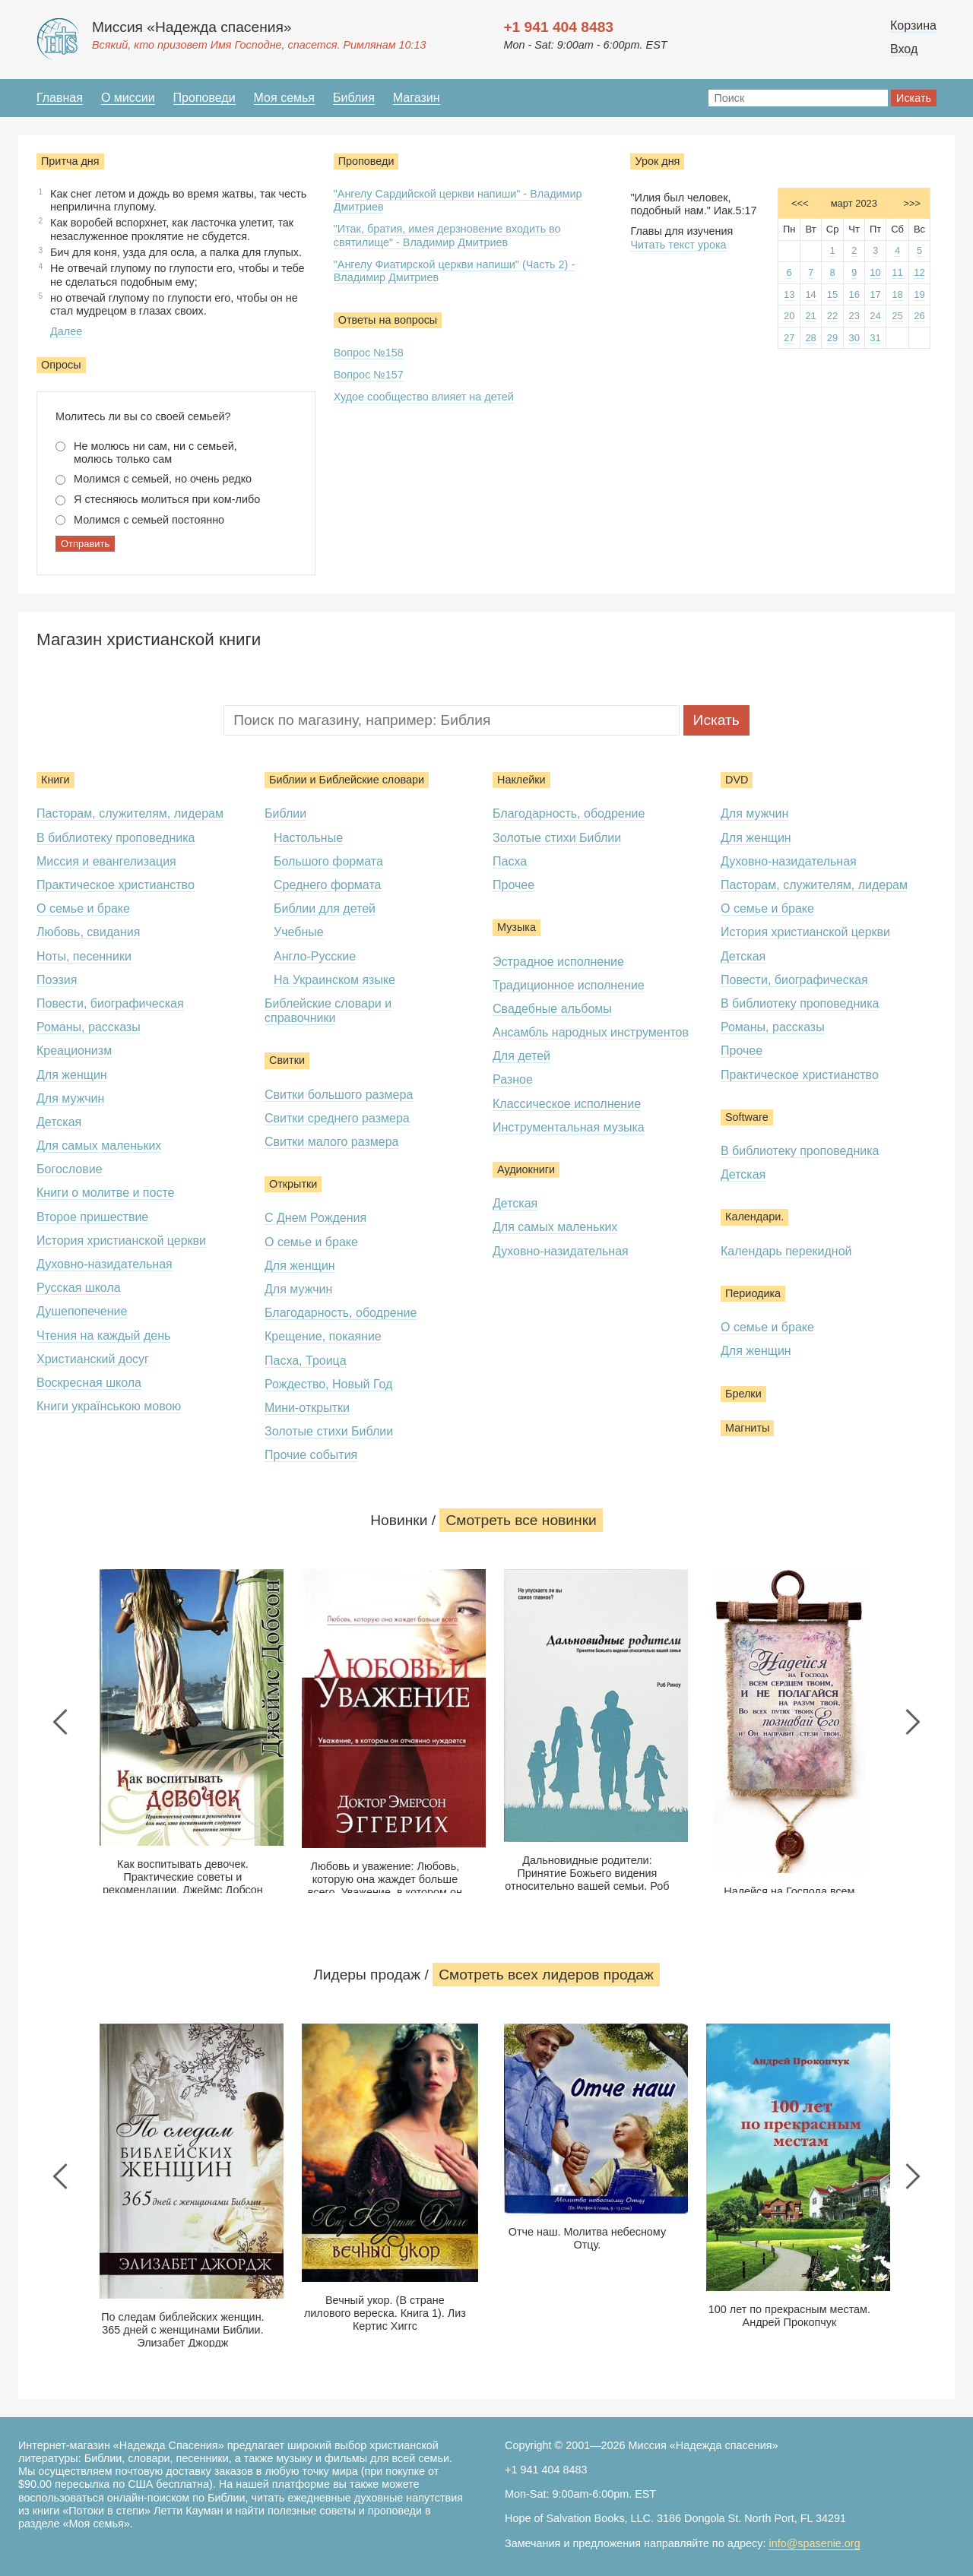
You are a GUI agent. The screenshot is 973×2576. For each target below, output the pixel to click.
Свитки (287, 1060)
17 (875, 294)
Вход (904, 49)
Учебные (299, 932)
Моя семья (284, 97)
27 (789, 337)
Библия (354, 97)
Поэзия (56, 979)
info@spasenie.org (814, 2543)
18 (897, 294)
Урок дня (657, 161)
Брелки (743, 1394)
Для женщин (71, 1074)
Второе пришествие (92, 1216)
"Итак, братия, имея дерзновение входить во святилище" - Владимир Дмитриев (447, 235)
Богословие (69, 1169)
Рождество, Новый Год (328, 1384)
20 (789, 315)
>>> (912, 203)
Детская (58, 1122)
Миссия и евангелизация (106, 861)
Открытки (293, 1184)
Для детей (521, 1055)
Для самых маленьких (98, 1145)
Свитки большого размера (339, 1094)
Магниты (747, 1428)
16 (853, 294)
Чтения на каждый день (103, 1335)
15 (832, 294)
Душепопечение (81, 1311)
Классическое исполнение (567, 1103)
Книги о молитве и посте (105, 1192)
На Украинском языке (334, 979)
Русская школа (78, 1287)
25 (897, 315)
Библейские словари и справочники (328, 1010)
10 (875, 272)
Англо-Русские (315, 956)
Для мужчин (70, 1098)
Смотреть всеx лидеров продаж (546, 1975)
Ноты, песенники (84, 956)
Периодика (753, 1293)
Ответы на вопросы (388, 320)
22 (832, 315)
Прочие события (311, 1454)
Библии (285, 813)
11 (897, 272)
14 (810, 294)
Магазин (416, 97)
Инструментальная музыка (569, 1127)
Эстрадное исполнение (558, 961)
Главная (59, 97)
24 (875, 315)
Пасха (510, 861)
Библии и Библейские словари (346, 780)
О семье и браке (83, 908)
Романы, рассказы (88, 1027)
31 (875, 337)
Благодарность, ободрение (341, 1312)
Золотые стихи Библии (329, 1431)
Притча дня (70, 161)
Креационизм (74, 1050)
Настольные (308, 837)
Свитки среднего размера (337, 1118)
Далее (66, 331)
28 (810, 337)
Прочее (513, 884)
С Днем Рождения (315, 1217)
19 (919, 294)
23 (853, 315)
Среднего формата (327, 884)
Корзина (913, 25)
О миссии (128, 97)
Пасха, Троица (306, 1360)
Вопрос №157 (369, 375)
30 (853, 337)
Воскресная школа (88, 1382)
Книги (55, 780)
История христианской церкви (121, 1240)
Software (747, 1117)
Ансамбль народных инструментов (591, 1032)
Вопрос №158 (369, 353)
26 (919, 315)
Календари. (754, 1216)
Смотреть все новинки (520, 1520)
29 (832, 337)
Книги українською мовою (108, 1406)
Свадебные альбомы (552, 1008)
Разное (513, 1079)
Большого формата (328, 861)
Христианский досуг (92, 1359)
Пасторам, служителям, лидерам (129, 813)
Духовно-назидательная (104, 1264)
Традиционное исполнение (569, 985)
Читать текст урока (678, 245)
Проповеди (204, 97)
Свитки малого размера (332, 1141)
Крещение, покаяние (323, 1336)
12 (919, 272)
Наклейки (521, 780)
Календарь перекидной (786, 1251)
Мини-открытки (307, 1407)
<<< (800, 203)
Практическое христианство (115, 884)
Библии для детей (325, 908)
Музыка (516, 927)
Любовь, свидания (88, 932)
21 (810, 315)
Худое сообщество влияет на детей (424, 397)
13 (789, 294)
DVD (736, 780)
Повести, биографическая (110, 1003)
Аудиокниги (526, 1169)
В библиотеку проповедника (115, 837)
